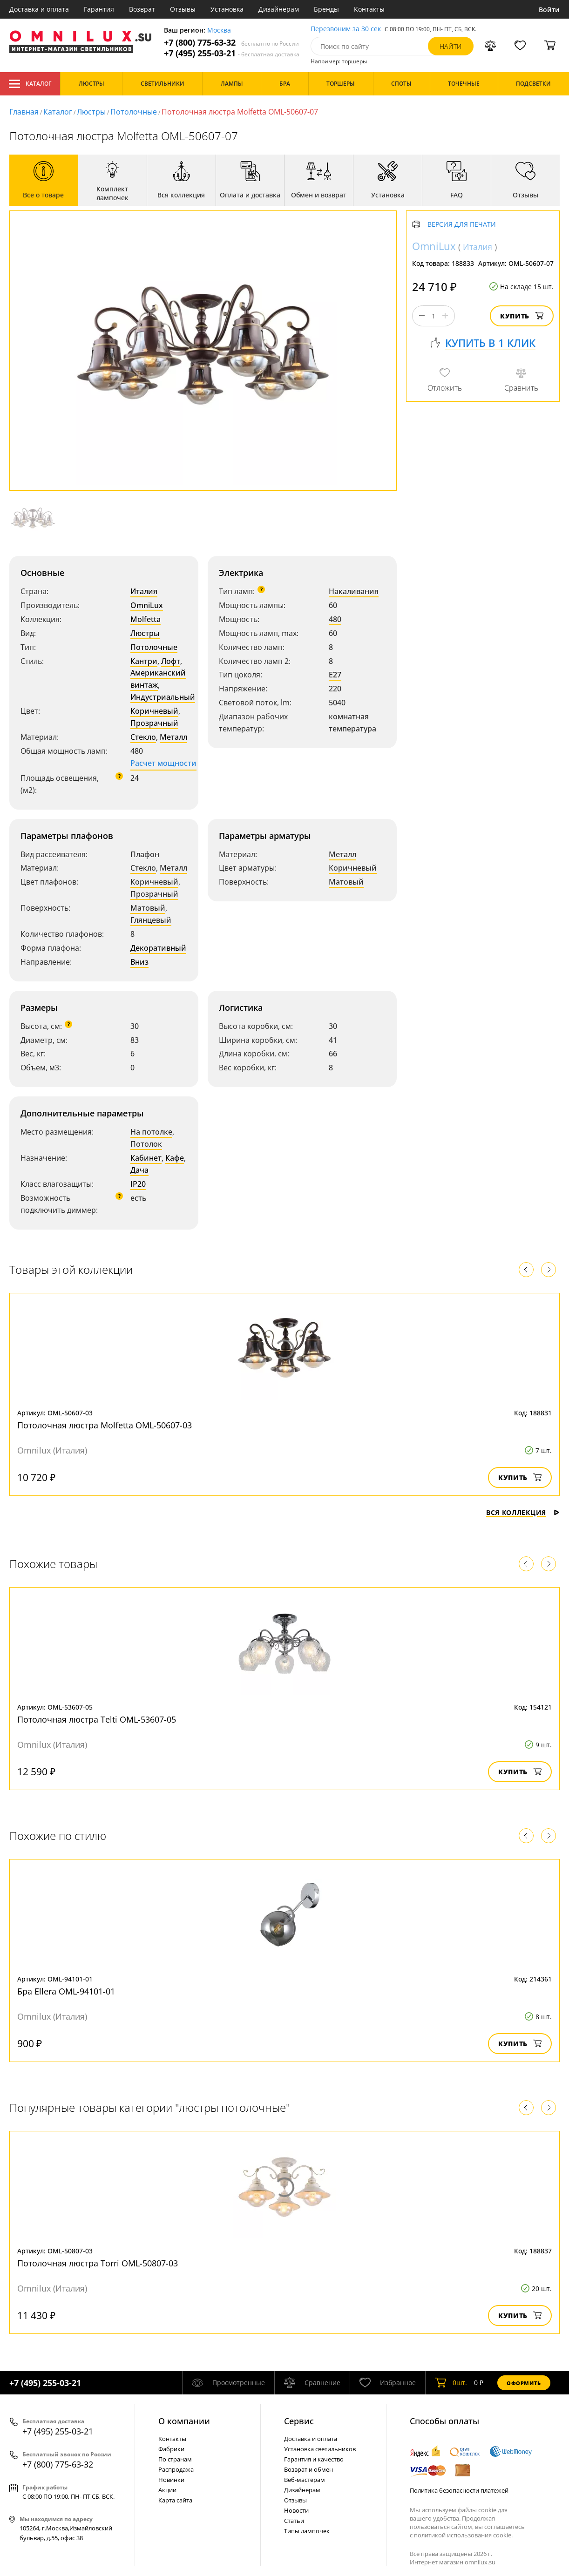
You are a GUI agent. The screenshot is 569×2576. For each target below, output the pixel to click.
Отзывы (183, 9)
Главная (24, 112)
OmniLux (146, 605)
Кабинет (146, 1158)
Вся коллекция (523, 1512)
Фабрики (171, 2449)
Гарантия (99, 9)
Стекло (143, 737)
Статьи (294, 2520)
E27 (335, 674)
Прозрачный (154, 723)
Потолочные (133, 112)
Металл (173, 737)
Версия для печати (461, 225)
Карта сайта (175, 2500)
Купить (521, 315)
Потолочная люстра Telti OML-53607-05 (96, 1719)
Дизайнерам (278, 9)
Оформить (524, 2383)
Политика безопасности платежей (459, 2490)
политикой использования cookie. (463, 2535)
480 (335, 619)
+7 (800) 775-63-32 (231, 42)
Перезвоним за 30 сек (346, 29)
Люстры (91, 112)
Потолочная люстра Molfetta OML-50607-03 (104, 1425)
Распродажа (176, 2469)
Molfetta (145, 619)
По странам (175, 2459)
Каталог (30, 83)
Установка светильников (320, 2449)
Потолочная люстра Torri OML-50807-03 (97, 2263)
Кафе (174, 1158)
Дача (139, 1170)
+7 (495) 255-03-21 (231, 53)
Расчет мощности (163, 763)
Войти (549, 9)
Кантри (143, 661)
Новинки (171, 2479)
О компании (184, 2421)
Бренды (326, 9)
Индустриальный (162, 697)
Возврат (142, 9)
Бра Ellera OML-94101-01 (66, 1991)
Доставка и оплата (39, 9)
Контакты (369, 9)
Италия (143, 591)
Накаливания (354, 591)
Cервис (299, 2421)
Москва (219, 30)
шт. (451, 2382)
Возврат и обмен (308, 2469)
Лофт (170, 661)
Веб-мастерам (304, 2479)
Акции (167, 2490)
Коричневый (154, 711)
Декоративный (158, 948)
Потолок (146, 1144)
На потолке (151, 1132)
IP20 (138, 1184)
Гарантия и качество (314, 2459)
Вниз (139, 962)
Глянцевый (150, 920)
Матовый (147, 908)
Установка (227, 9)
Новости (296, 2510)
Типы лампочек (307, 2531)
